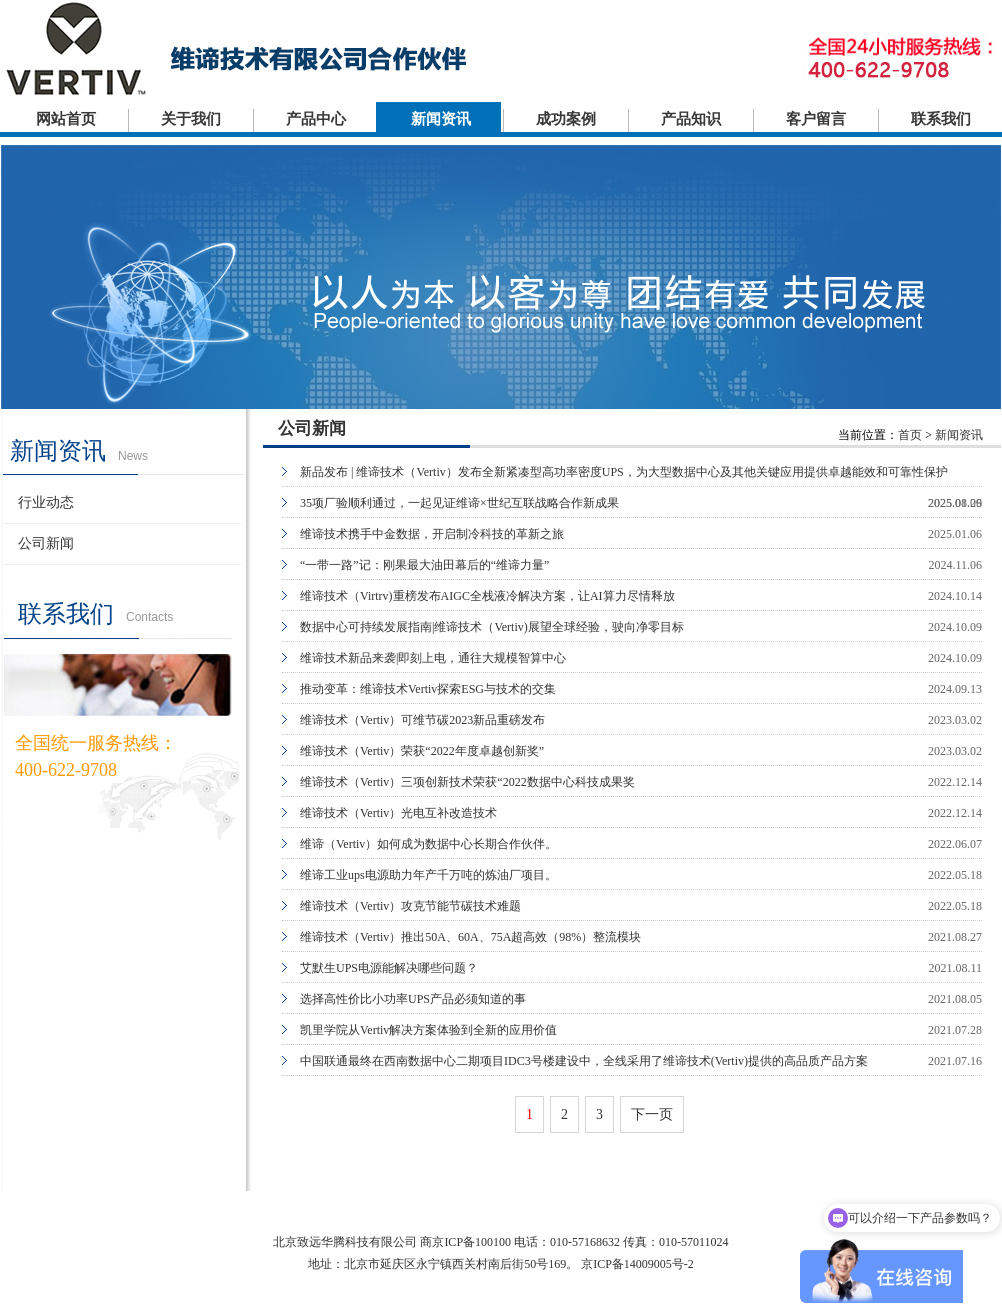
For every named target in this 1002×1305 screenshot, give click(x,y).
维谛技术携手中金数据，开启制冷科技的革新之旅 (432, 534)
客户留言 (816, 119)
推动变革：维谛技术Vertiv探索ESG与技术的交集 (428, 689)
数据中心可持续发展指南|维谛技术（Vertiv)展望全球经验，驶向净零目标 (492, 627)
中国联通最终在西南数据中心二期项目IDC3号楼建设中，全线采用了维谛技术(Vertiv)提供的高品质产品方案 (584, 1061)
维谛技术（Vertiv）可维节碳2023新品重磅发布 (422, 720)
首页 (910, 435)
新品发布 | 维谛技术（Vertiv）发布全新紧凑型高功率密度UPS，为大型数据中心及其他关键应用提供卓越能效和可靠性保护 (624, 472)
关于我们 (191, 119)
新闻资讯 (441, 119)
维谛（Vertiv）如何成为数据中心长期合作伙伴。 (428, 844)
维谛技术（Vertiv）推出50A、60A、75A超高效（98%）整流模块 (470, 937)
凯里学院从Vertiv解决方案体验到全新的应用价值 (428, 1030)
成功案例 (566, 119)
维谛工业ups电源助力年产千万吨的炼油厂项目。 (428, 875)
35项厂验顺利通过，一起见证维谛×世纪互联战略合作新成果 (459, 503)
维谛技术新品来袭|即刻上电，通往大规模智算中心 (433, 658)
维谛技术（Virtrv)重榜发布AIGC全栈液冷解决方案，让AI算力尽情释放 (487, 596)
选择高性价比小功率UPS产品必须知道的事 (413, 999)
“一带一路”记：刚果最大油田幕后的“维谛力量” (424, 565)
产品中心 (316, 119)
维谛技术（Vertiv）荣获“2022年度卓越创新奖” (422, 751)
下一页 (652, 1114)
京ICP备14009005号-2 (637, 1264)
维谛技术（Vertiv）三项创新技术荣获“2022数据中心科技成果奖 (467, 782)
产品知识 (691, 119)
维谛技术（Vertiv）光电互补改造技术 (398, 813)
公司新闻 (46, 543)
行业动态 (46, 502)
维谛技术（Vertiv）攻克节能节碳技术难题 (410, 906)
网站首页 (66, 119)
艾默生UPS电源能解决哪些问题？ (389, 968)
